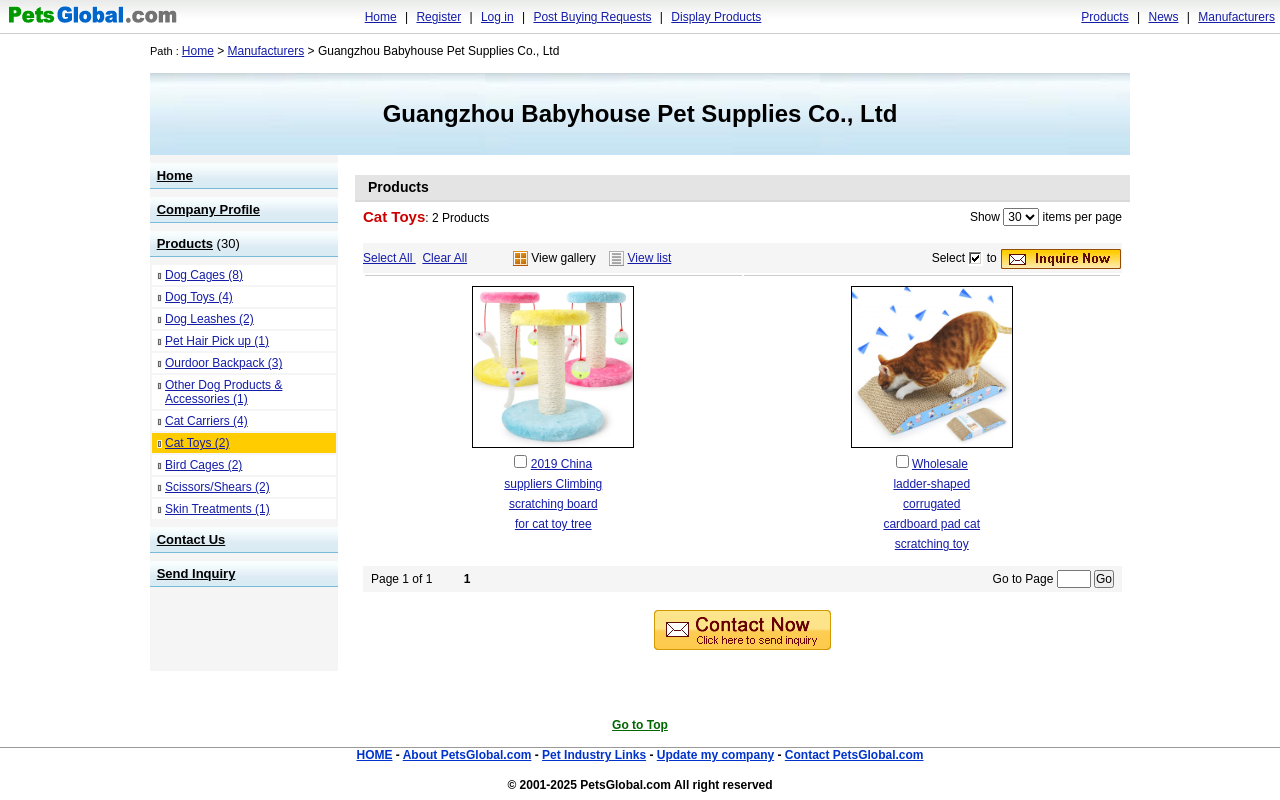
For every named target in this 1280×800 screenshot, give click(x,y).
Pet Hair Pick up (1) (217, 341)
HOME (374, 755)
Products (1104, 17)
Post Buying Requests (592, 17)
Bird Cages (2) (203, 465)
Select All (389, 258)
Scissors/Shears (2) (217, 487)
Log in (497, 17)
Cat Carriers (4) (206, 421)
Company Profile (208, 209)
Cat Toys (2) (197, 443)
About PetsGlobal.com (467, 755)
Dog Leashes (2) (209, 319)
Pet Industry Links (594, 755)
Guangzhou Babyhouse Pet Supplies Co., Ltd (640, 113)
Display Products (716, 17)
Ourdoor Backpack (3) (223, 363)
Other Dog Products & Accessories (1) (223, 392)
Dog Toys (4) (199, 297)
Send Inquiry (196, 573)
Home (381, 17)
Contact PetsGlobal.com (854, 755)
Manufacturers (1236, 17)
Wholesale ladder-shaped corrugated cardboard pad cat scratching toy (931, 504)
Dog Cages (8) (204, 275)
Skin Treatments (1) (217, 509)
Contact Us (191, 539)
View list (650, 258)
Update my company (715, 755)
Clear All (444, 258)
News (1163, 17)
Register (438, 17)
